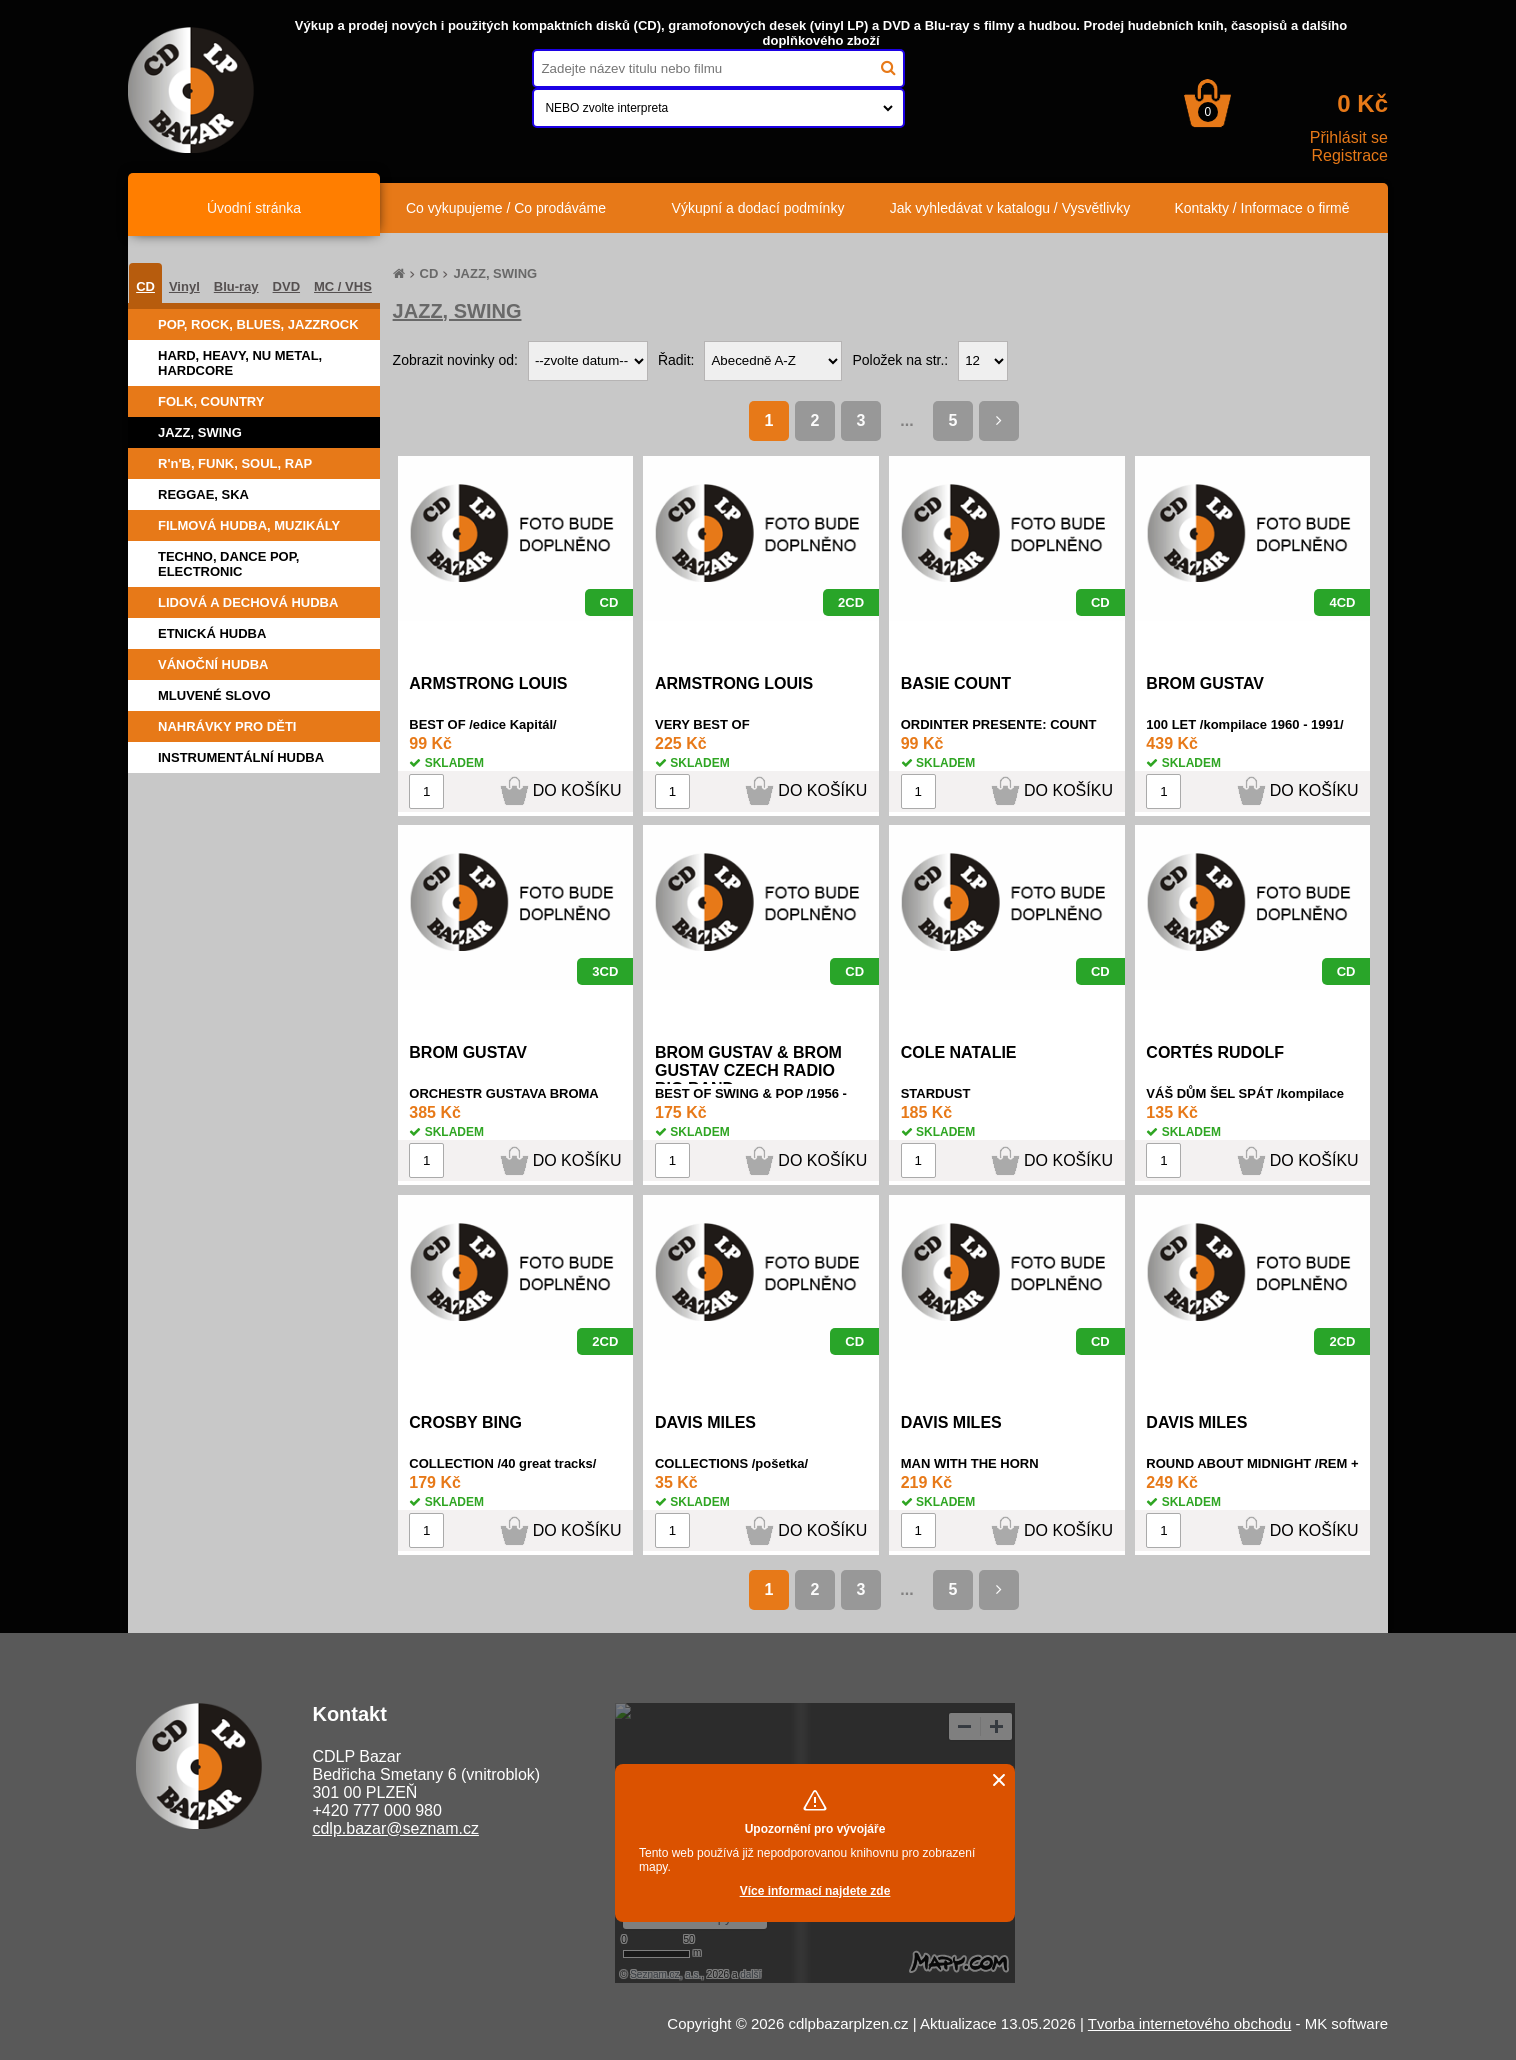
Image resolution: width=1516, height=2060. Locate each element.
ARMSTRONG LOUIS (488, 683)
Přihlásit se (1349, 137)
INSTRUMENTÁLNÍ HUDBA (241, 757)
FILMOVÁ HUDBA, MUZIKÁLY (249, 525)
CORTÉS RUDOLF (1215, 1052)
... (906, 420)
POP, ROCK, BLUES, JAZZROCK (258, 324)
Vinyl (184, 286)
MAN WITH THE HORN (970, 1463)
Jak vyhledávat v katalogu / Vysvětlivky (1010, 208)
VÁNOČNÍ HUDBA (213, 664)
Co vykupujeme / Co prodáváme (506, 208)
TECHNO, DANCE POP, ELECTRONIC (228, 564)
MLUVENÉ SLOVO (214, 695)
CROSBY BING (465, 1422)
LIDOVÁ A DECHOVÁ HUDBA (248, 602)
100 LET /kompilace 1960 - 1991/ (1244, 724)
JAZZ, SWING (200, 432)
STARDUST (936, 1093)
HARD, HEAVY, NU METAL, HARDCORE (240, 363)
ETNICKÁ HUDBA (212, 633)
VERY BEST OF (702, 724)
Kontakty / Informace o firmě (1261, 208)
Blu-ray (236, 286)
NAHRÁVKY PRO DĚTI (227, 726)
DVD (286, 286)
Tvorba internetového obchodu (1189, 2023)
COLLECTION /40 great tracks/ (502, 1463)
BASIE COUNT (956, 683)
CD (145, 286)
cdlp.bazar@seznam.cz (395, 1828)
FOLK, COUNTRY (211, 401)
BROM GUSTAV (1205, 683)
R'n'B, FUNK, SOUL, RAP (235, 463)
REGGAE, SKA (203, 494)
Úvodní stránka (254, 208)
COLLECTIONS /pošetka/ (731, 1463)
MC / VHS (343, 286)
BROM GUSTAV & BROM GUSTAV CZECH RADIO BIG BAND (748, 1070)
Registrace (1350, 155)
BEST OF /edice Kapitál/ (482, 724)
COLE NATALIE (959, 1052)
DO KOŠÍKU (577, 790)
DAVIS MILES (705, 1422)
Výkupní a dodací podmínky (758, 208)
